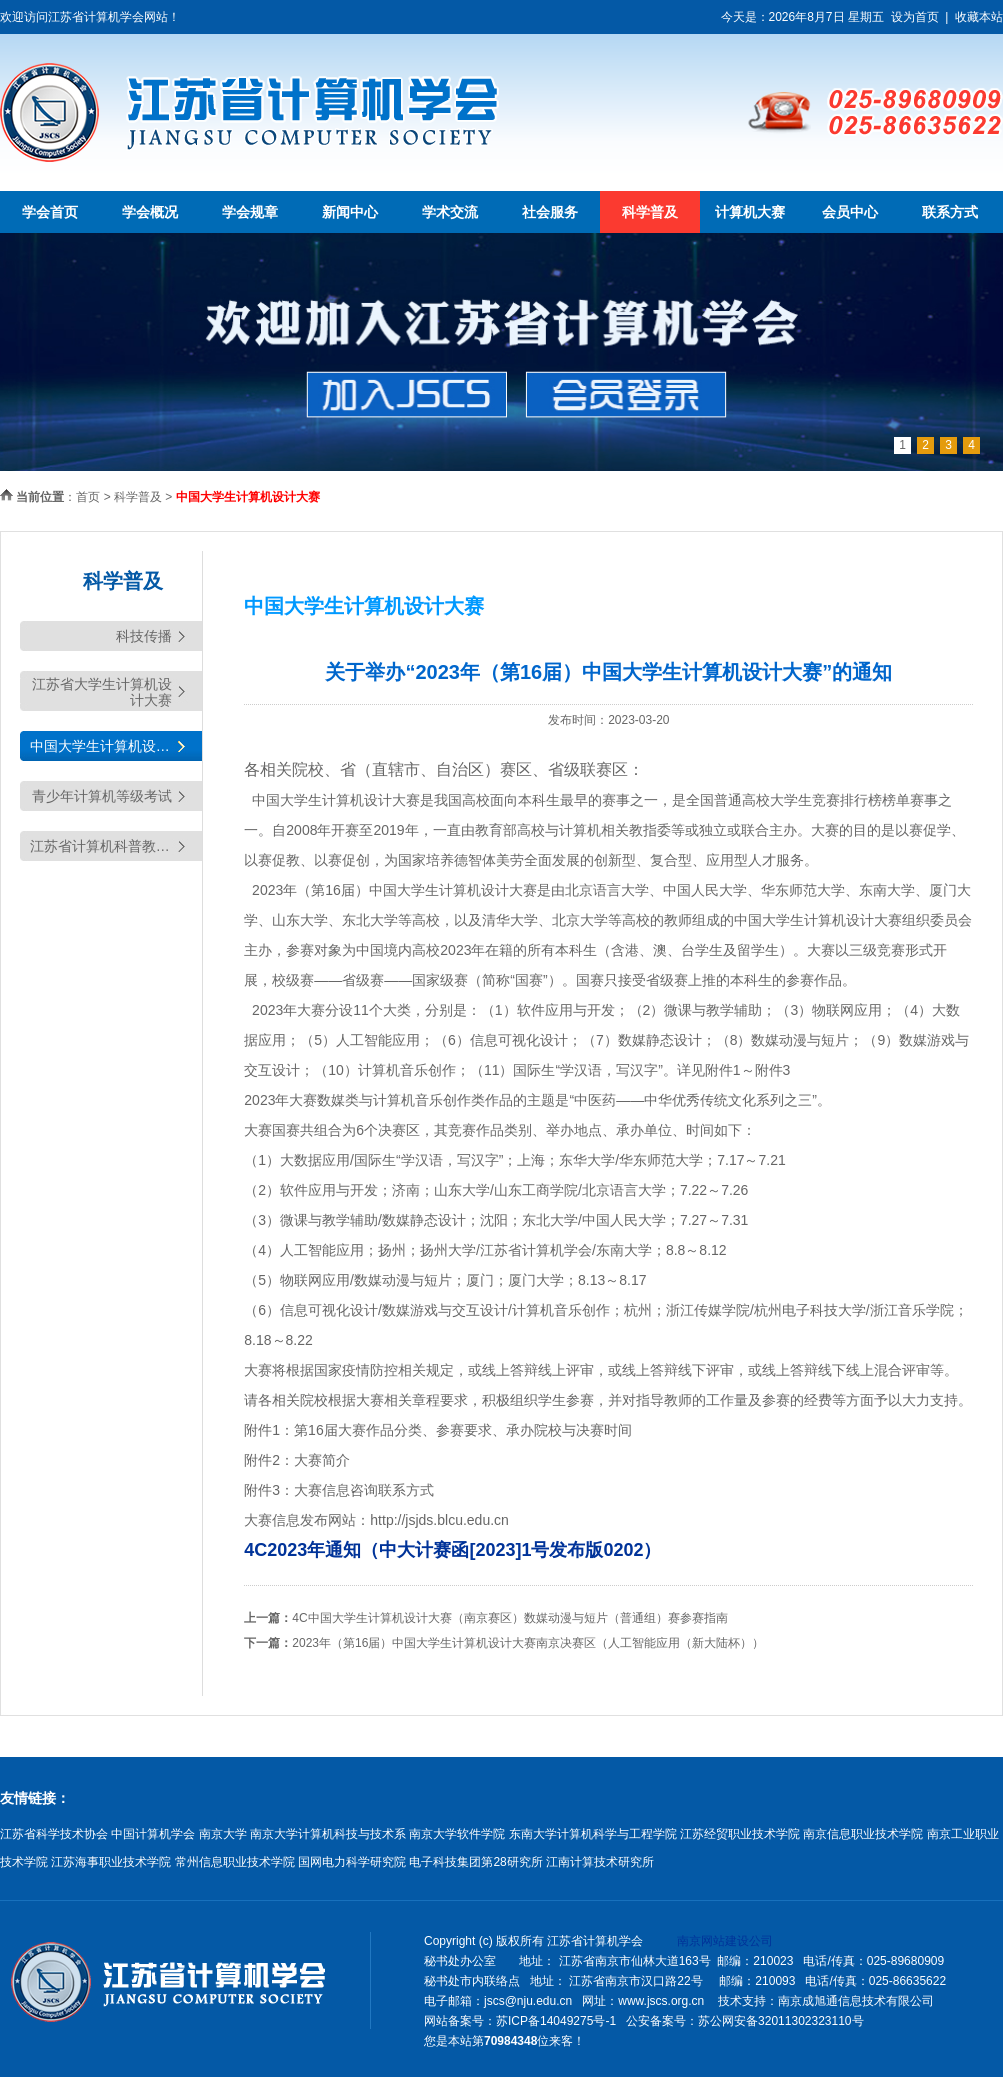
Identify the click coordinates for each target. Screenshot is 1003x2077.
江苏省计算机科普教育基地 (114, 846)
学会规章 (250, 212)
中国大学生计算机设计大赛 (114, 746)
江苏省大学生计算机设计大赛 (102, 692)
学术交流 (450, 212)
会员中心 (850, 212)
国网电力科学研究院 (352, 1862)
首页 (88, 497)
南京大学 (223, 1834)
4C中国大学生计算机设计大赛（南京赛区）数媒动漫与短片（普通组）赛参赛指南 (509, 1618)
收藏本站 (979, 17)
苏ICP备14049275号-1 (556, 2021)
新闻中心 (350, 212)
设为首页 (915, 17)
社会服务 (550, 212)
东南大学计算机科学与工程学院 (593, 1834)
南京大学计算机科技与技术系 (328, 1834)
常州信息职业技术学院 (235, 1862)
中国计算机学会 (153, 1834)
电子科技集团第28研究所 (475, 1862)
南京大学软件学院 (457, 1834)
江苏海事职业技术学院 (111, 1862)
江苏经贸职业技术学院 (740, 1834)
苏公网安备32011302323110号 (780, 2021)
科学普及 (650, 212)
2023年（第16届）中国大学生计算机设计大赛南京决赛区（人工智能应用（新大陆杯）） (528, 1643)
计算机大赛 (750, 212)
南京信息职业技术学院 (863, 1834)
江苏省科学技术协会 (54, 1834)
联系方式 (950, 212)
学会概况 (150, 212)
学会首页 (50, 212)
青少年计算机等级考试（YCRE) (102, 799)
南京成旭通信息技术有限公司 (856, 2001)
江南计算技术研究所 (600, 1862)
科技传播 (144, 636)
